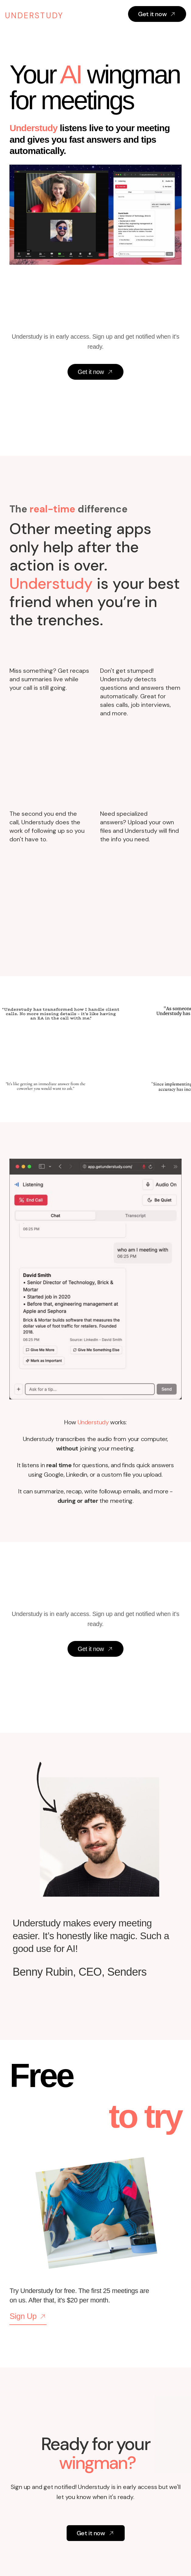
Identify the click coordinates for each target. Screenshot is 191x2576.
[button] (122, 15)
